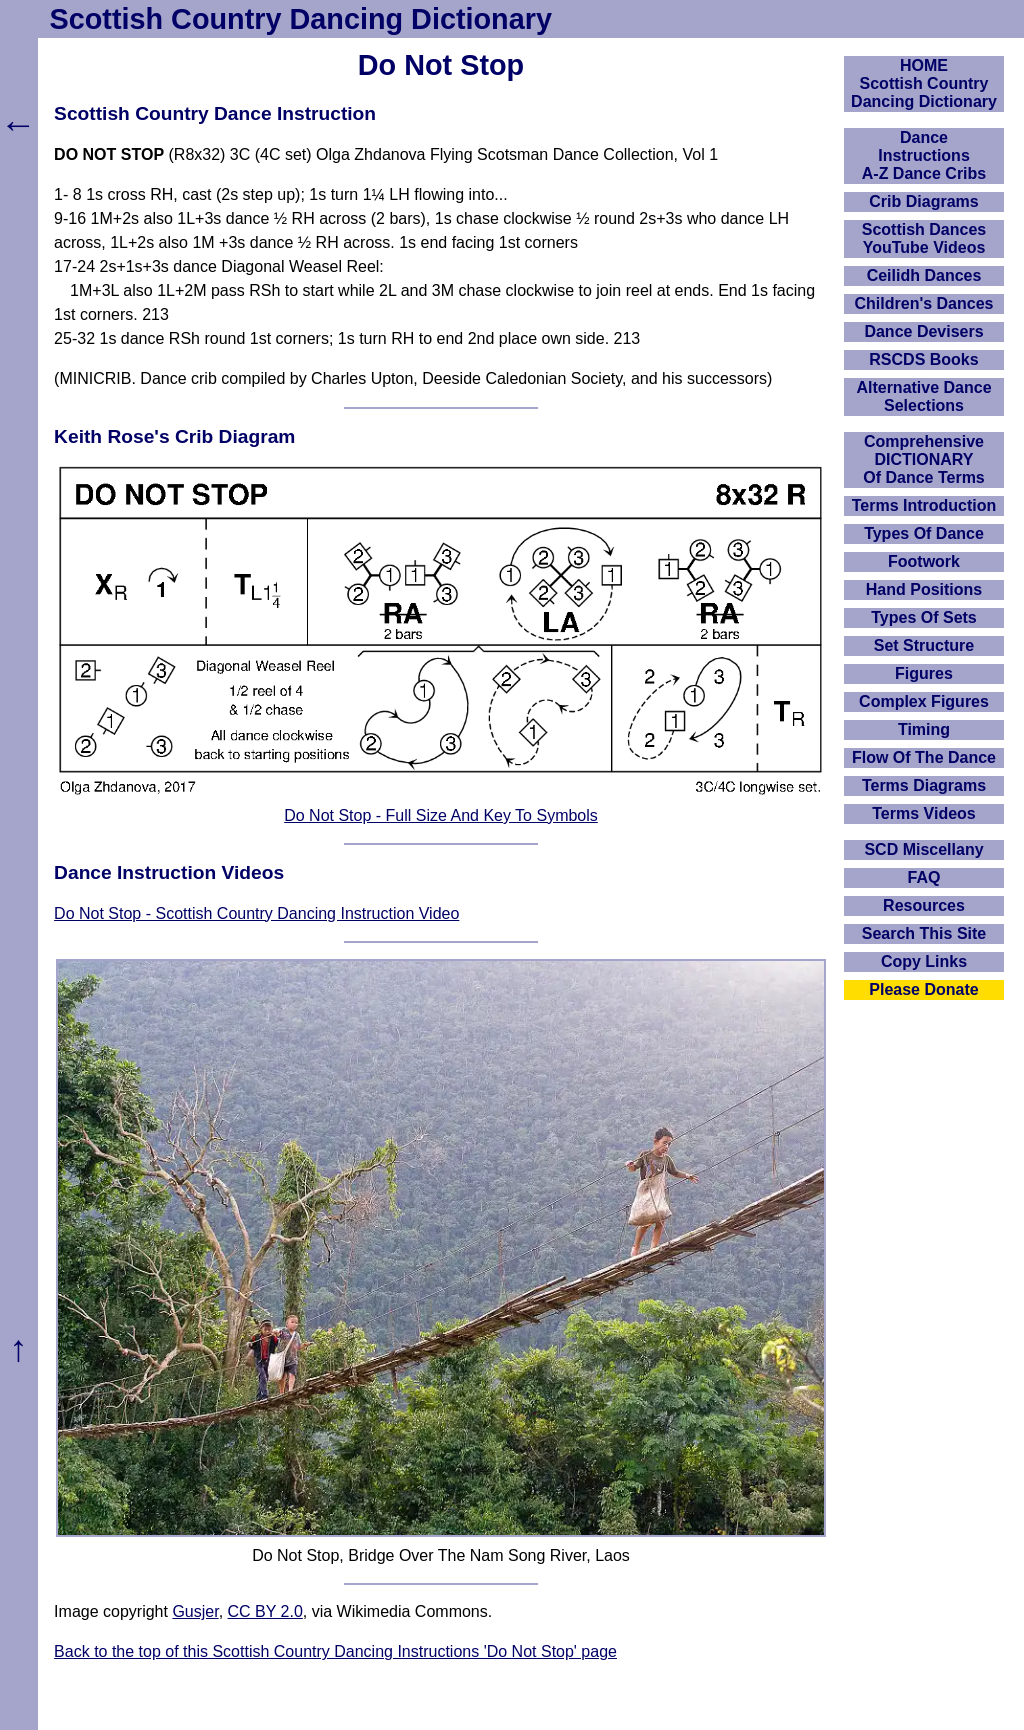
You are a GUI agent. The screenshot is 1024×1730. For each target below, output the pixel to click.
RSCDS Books (923, 359)
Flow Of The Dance (924, 757)
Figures (924, 673)
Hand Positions (924, 589)
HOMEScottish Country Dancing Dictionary (924, 83)
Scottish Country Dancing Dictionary (301, 19)
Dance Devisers (923, 331)
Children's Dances (924, 303)
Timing (924, 729)
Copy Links (924, 961)
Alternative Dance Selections (923, 396)
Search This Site (924, 933)
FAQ (924, 877)
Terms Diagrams (924, 785)
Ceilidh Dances (924, 275)
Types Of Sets (924, 617)
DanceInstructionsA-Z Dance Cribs (924, 155)
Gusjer (195, 1611)
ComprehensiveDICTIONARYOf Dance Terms (924, 459)
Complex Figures (924, 701)
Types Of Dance (924, 533)
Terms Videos (923, 813)
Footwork (924, 561)
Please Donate (923, 989)
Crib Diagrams (923, 201)
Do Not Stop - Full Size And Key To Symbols (441, 815)
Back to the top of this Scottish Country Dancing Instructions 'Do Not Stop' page (335, 1651)
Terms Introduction (924, 505)
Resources (924, 905)
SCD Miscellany (923, 849)
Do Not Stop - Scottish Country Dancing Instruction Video (256, 913)
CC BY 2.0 (265, 1611)
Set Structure (924, 645)
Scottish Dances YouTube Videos (924, 238)
